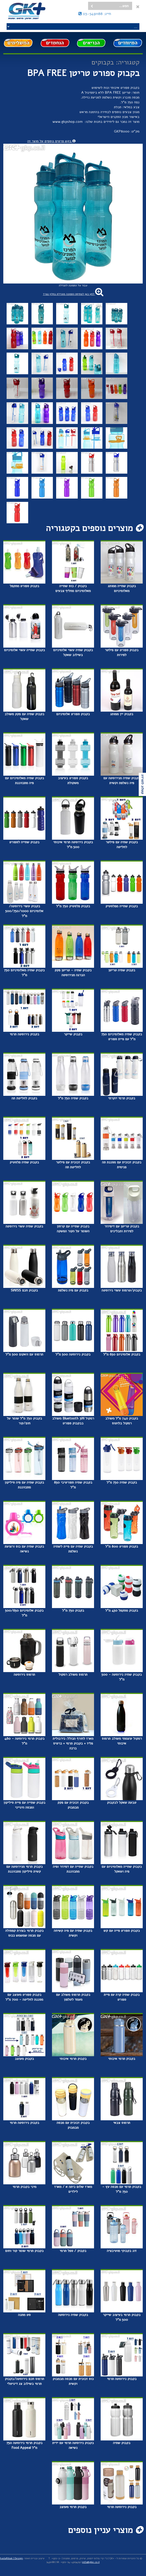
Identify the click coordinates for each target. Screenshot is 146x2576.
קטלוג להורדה (142, 784)
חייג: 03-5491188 (94, 13)
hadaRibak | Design (11, 2558)
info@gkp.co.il (91, 2562)
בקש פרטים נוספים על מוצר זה (51, 141)
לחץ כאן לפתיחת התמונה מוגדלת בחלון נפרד (73, 294)
